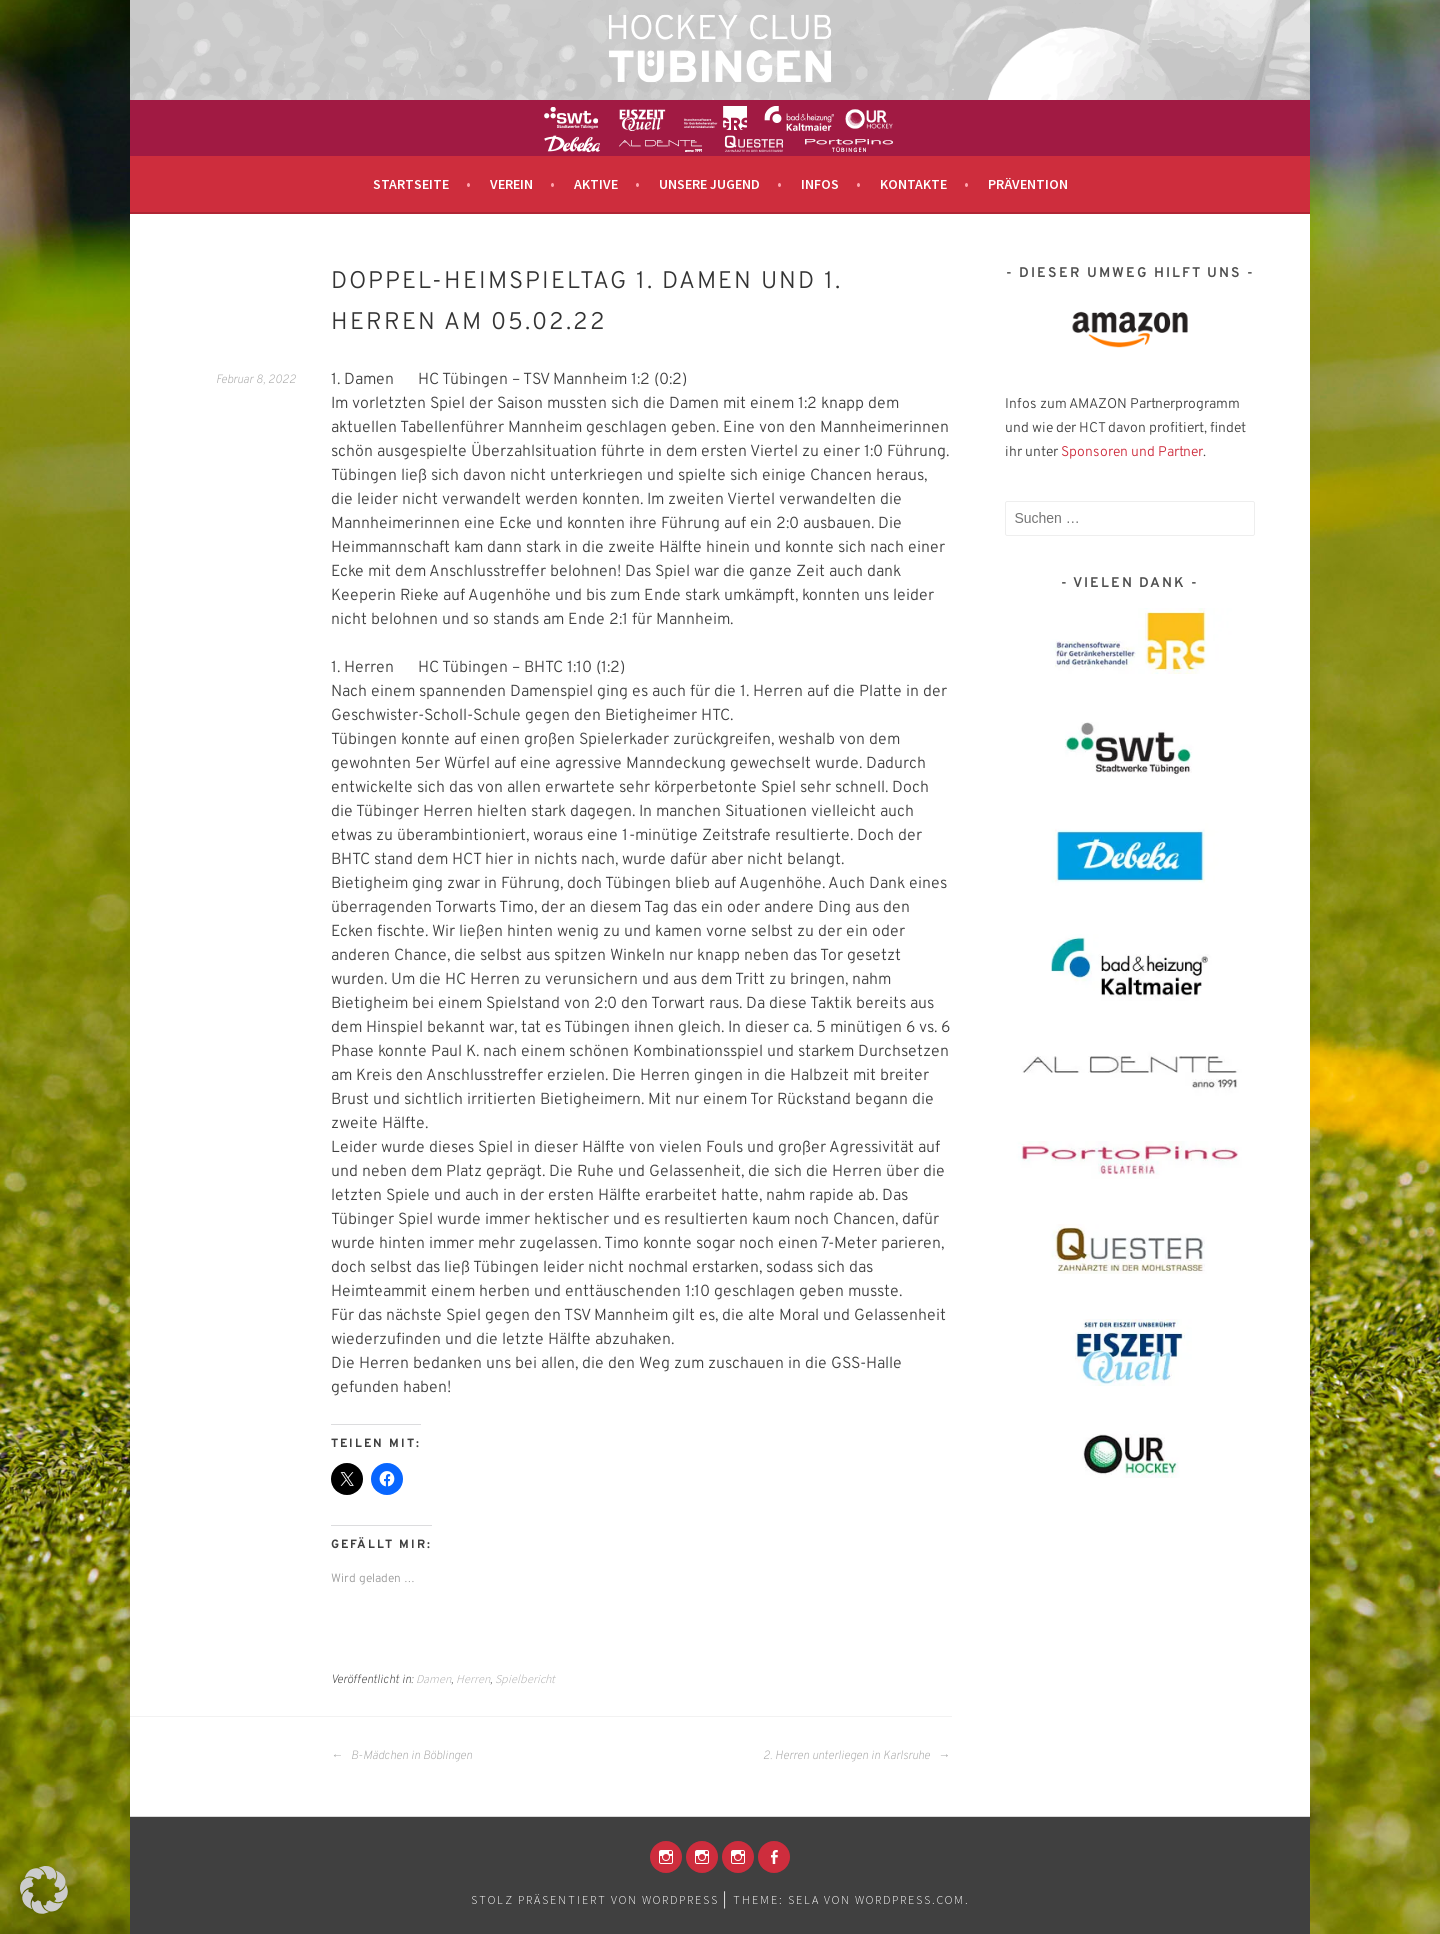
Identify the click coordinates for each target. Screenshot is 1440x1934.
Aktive (596, 184)
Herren (473, 1678)
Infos (820, 184)
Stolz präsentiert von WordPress (595, 1899)
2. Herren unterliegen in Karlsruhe (856, 1756)
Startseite (411, 184)
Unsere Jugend (709, 184)
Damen (433, 1678)
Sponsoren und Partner (1132, 452)
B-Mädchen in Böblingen (401, 1756)
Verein (511, 184)
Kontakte (913, 184)
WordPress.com (910, 1899)
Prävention (1028, 184)
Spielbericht (525, 1678)
